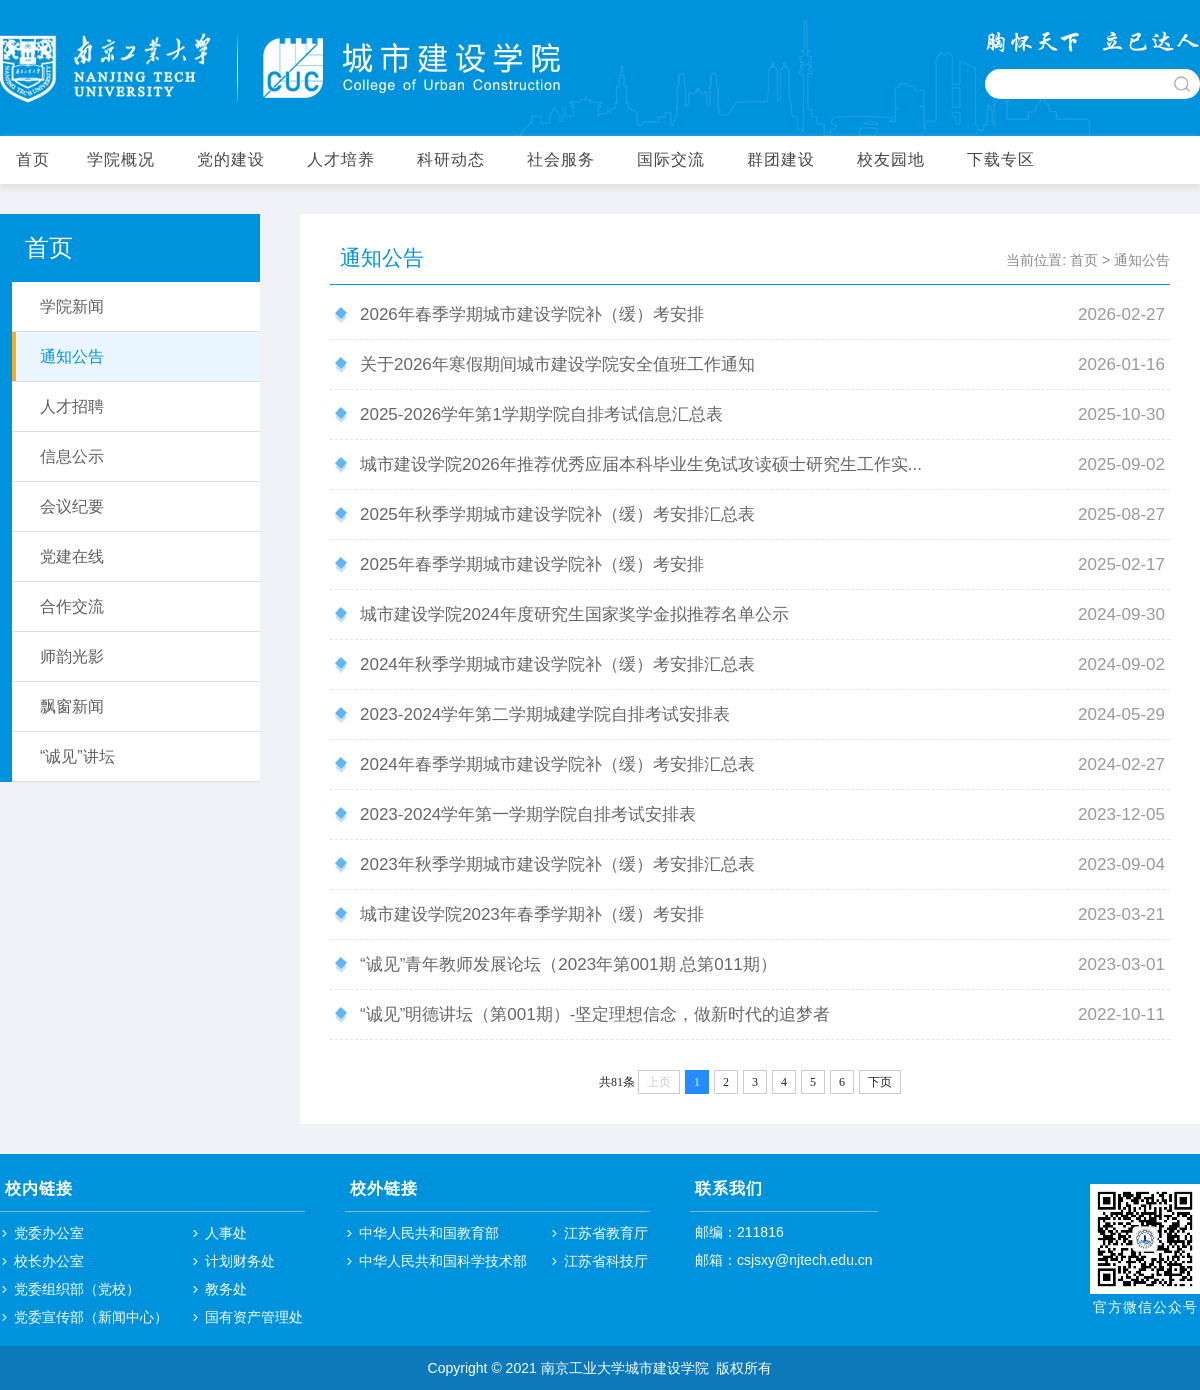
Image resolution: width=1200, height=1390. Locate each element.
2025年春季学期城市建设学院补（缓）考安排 (532, 564)
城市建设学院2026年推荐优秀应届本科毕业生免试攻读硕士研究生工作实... (641, 464)
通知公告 (1142, 260)
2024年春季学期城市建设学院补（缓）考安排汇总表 (557, 764)
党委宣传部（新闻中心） (91, 1317)
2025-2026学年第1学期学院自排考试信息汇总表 (541, 414)
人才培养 (341, 159)
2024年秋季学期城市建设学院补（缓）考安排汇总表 (557, 664)
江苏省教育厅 (606, 1233)
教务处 (226, 1289)
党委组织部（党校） (77, 1289)
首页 (33, 159)
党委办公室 (49, 1233)
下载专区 (1001, 159)
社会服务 (561, 159)
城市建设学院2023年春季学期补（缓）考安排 (532, 914)
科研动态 (451, 159)
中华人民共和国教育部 (429, 1233)
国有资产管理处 (254, 1317)
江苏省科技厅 (606, 1261)
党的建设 (231, 159)
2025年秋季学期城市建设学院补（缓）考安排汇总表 (557, 514)
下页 (880, 1082)
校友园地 (891, 159)
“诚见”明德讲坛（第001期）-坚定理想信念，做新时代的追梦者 (595, 1014)
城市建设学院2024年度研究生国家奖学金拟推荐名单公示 (574, 614)
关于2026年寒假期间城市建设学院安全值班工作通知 (557, 364)
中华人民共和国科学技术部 (443, 1261)
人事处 (226, 1233)
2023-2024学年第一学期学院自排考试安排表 (528, 814)
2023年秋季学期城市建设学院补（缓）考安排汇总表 (557, 864)
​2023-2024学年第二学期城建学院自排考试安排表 (545, 714)
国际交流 (671, 159)
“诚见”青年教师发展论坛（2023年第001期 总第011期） (568, 964)
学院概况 (121, 159)
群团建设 (781, 159)
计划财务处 (240, 1261)
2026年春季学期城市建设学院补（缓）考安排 (532, 314)
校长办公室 (49, 1261)
